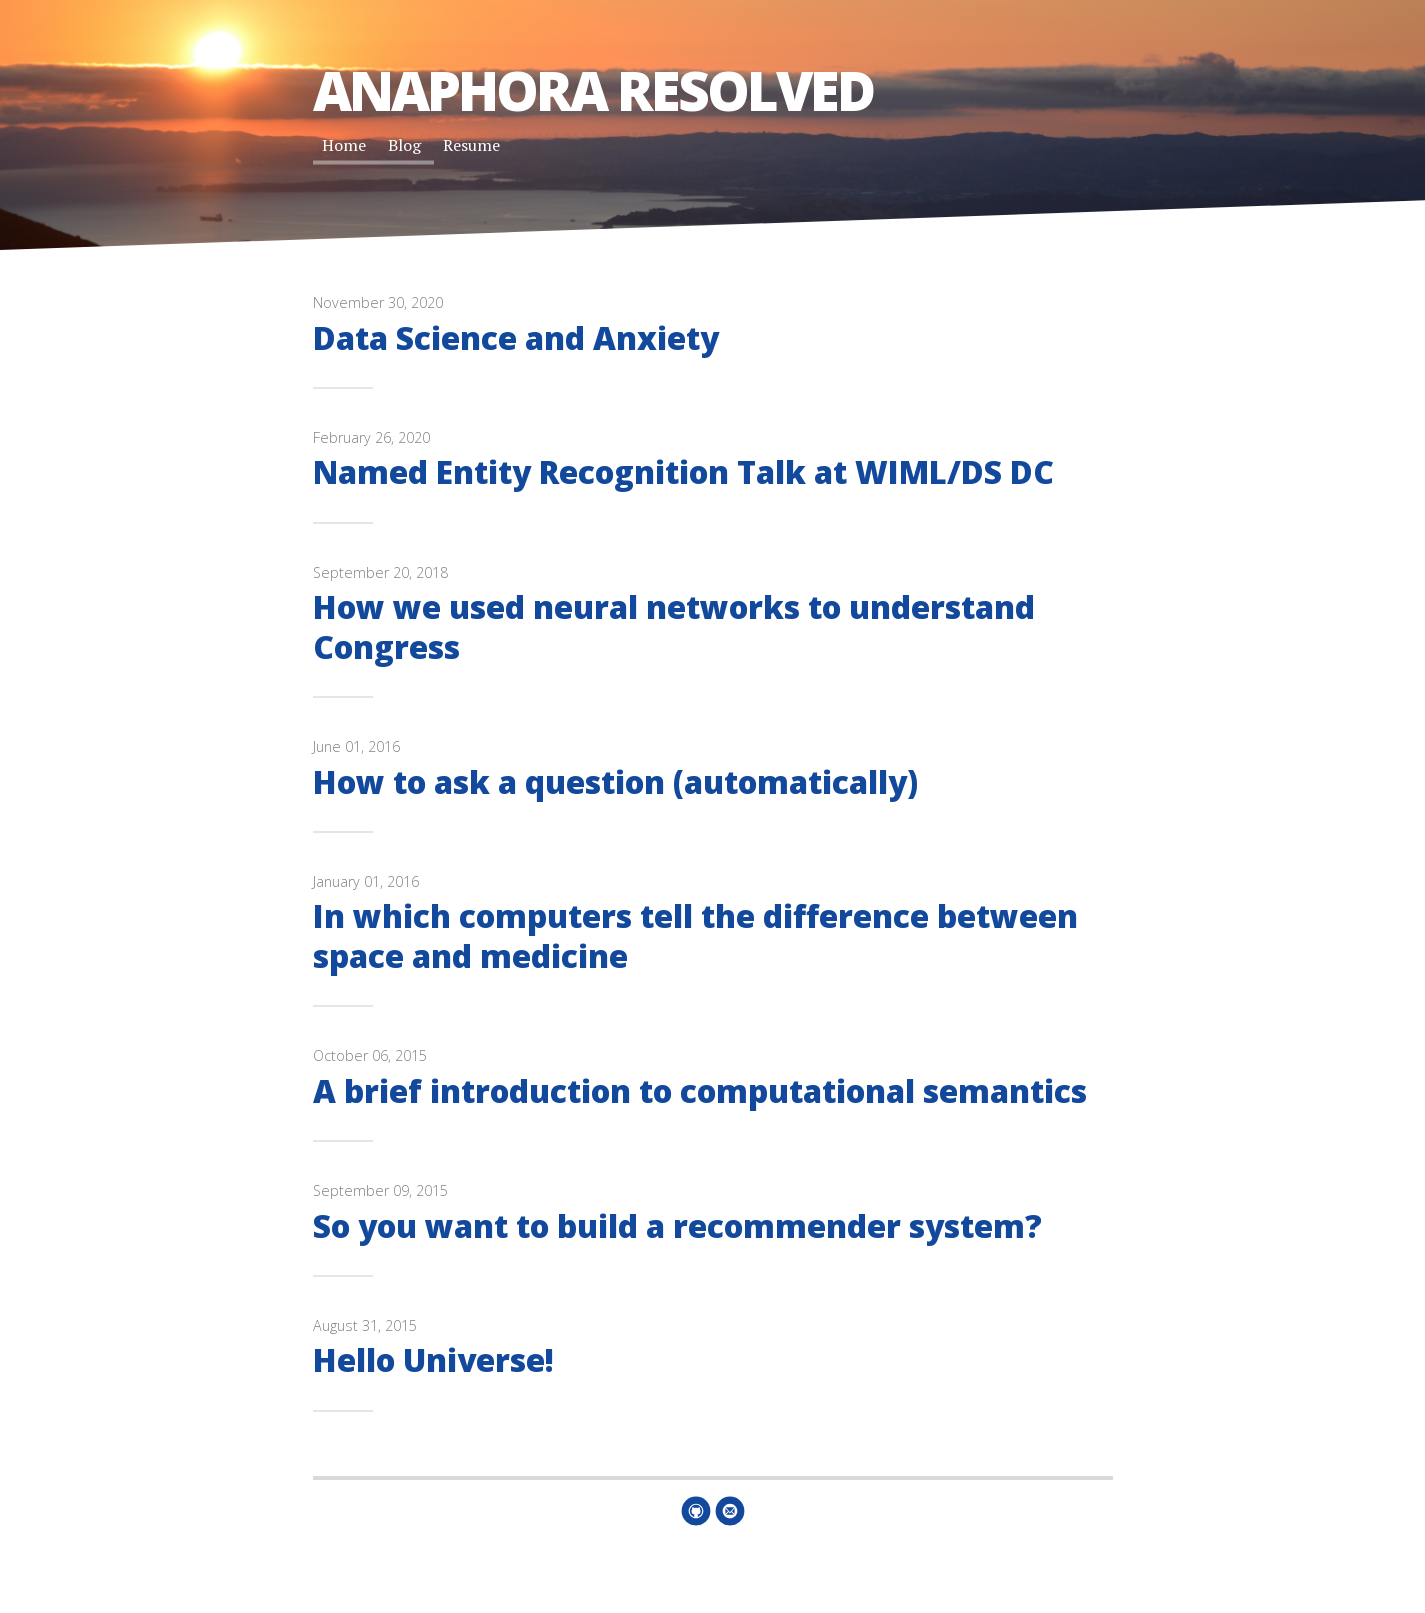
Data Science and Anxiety (516, 337)
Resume (471, 145)
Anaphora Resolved (593, 90)
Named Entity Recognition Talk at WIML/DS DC (683, 471)
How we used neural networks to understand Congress (674, 626)
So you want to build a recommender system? (677, 1225)
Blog (404, 145)
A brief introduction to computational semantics (700, 1090)
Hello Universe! (433, 1359)
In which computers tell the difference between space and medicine (695, 935)
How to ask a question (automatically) (615, 781)
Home (344, 145)
